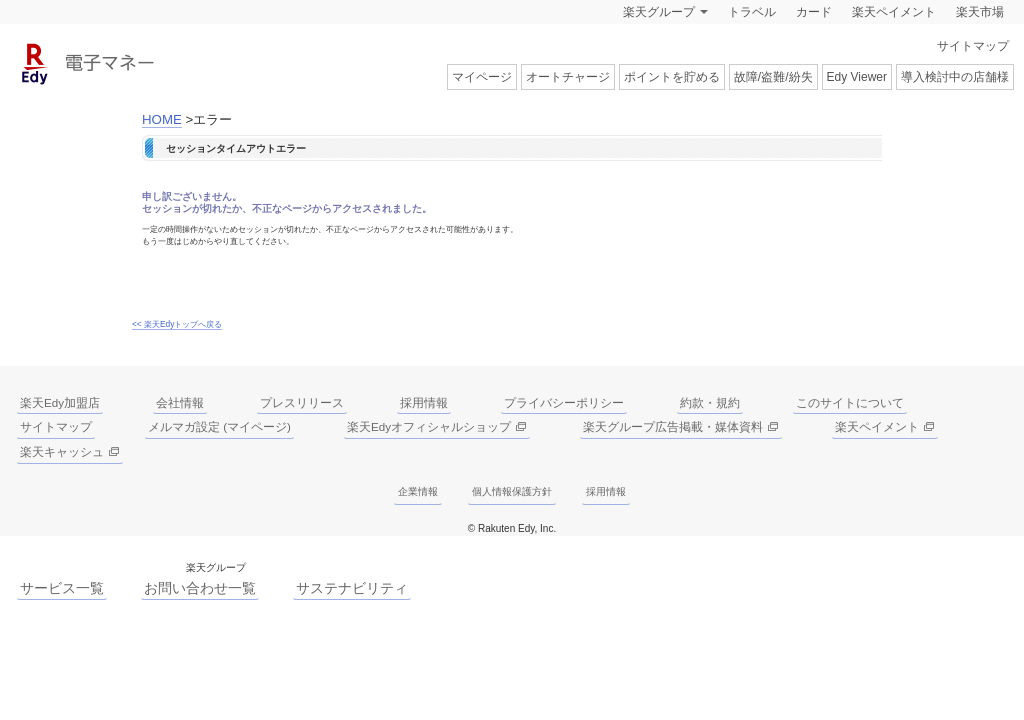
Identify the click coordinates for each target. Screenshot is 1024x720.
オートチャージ (568, 77)
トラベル (752, 12)
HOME (162, 119)
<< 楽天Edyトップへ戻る (177, 324)
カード (814, 12)
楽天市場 (980, 12)
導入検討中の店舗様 (955, 77)
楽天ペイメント (894, 12)
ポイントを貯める (672, 77)
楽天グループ (659, 12)
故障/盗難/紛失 (773, 77)
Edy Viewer (857, 77)
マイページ (482, 77)
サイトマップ (973, 46)
